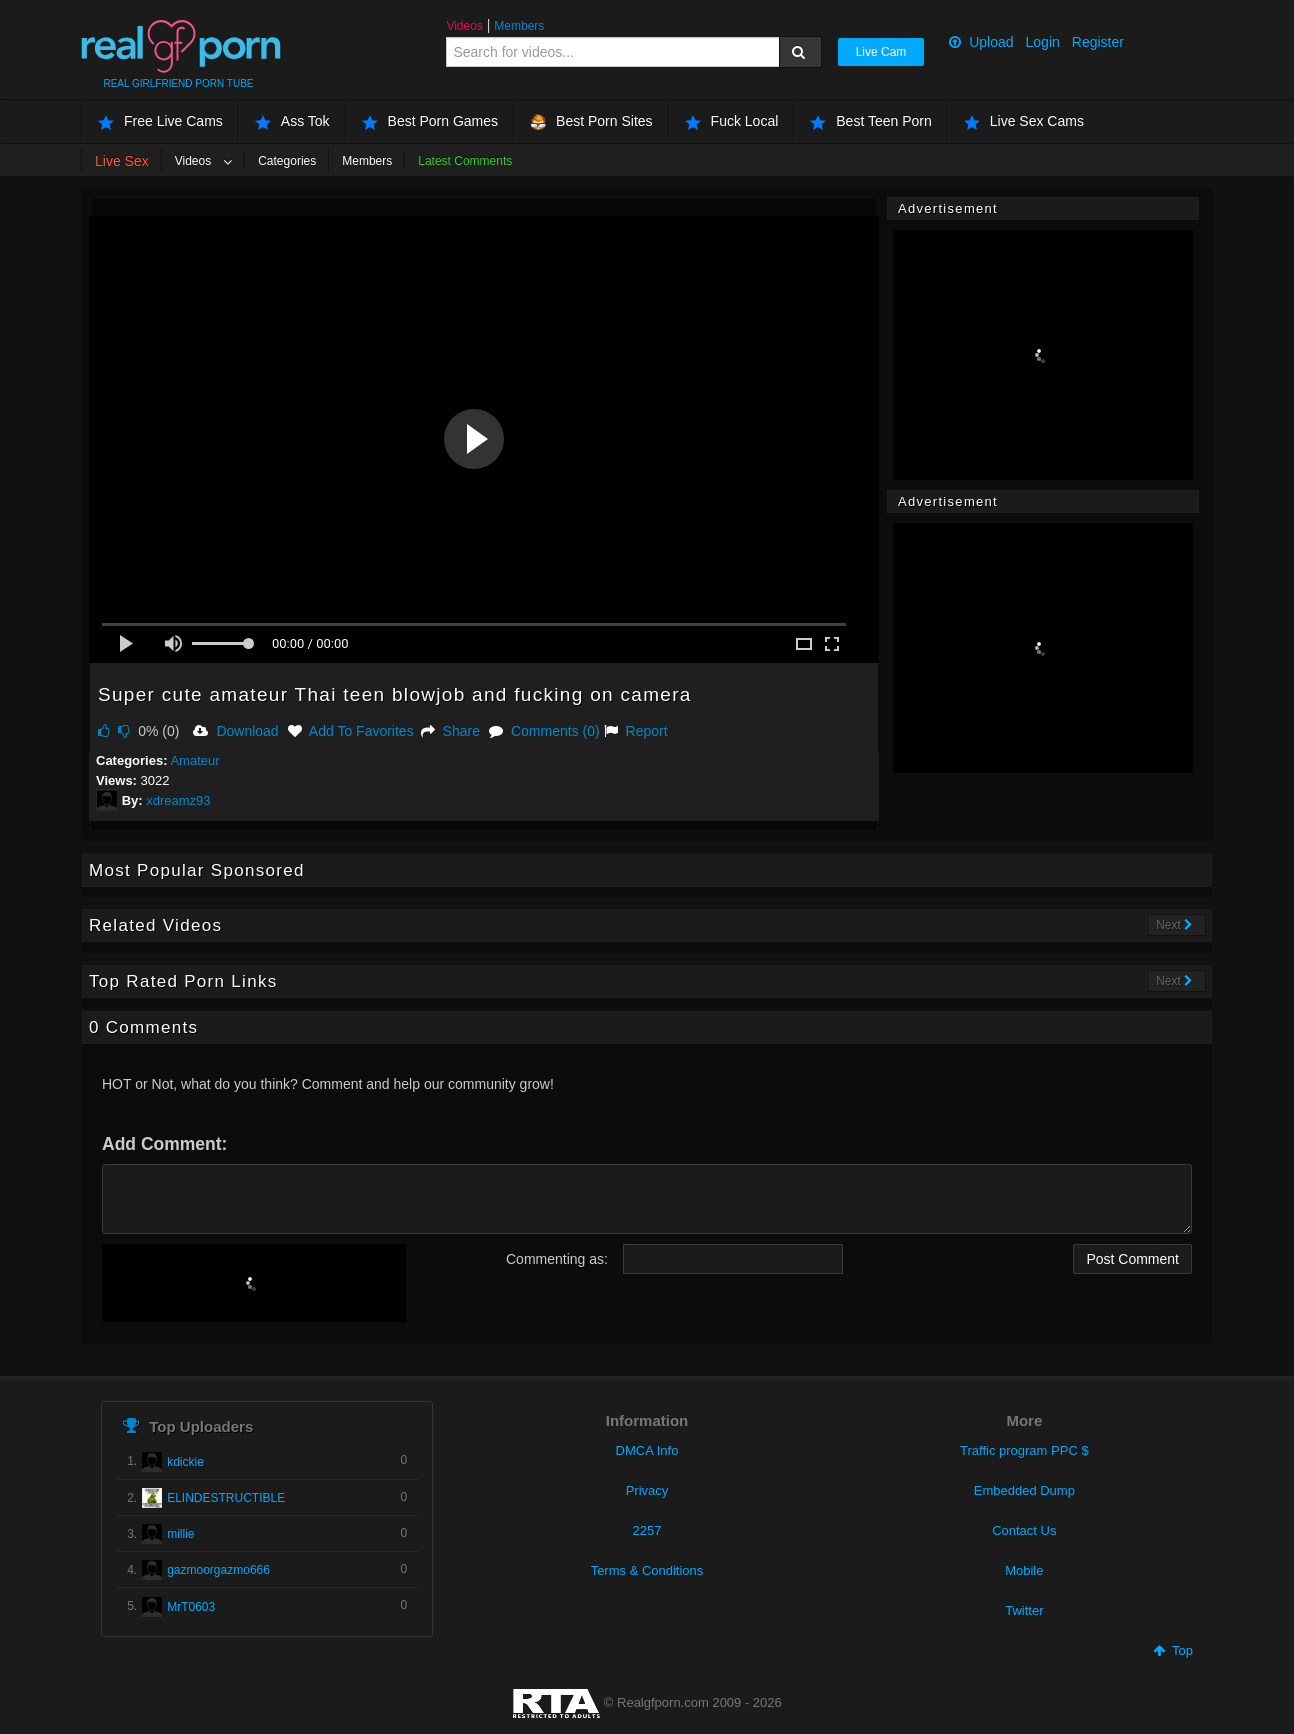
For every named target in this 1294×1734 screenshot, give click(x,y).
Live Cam (881, 52)
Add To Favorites (351, 731)
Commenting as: (557, 1259)
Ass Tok (292, 121)
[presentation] (254, 1283)
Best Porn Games (430, 121)
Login (1043, 42)
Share (450, 731)
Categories (287, 161)
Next (1174, 925)
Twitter (1024, 1610)
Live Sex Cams (1024, 121)
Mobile (1024, 1570)
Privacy (647, 1490)
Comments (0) (544, 731)
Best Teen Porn (870, 121)
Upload (981, 42)
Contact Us (1024, 1530)
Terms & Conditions (647, 1570)
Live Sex (122, 161)
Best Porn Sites (591, 121)
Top (1173, 1650)
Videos (464, 26)
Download (235, 731)
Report (636, 731)
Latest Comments (465, 161)
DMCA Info (647, 1450)
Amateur (194, 760)
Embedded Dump (1024, 1490)
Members (519, 26)
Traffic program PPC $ (1024, 1450)
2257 (647, 1530)
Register (1098, 42)
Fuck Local (732, 121)
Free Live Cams (160, 121)
